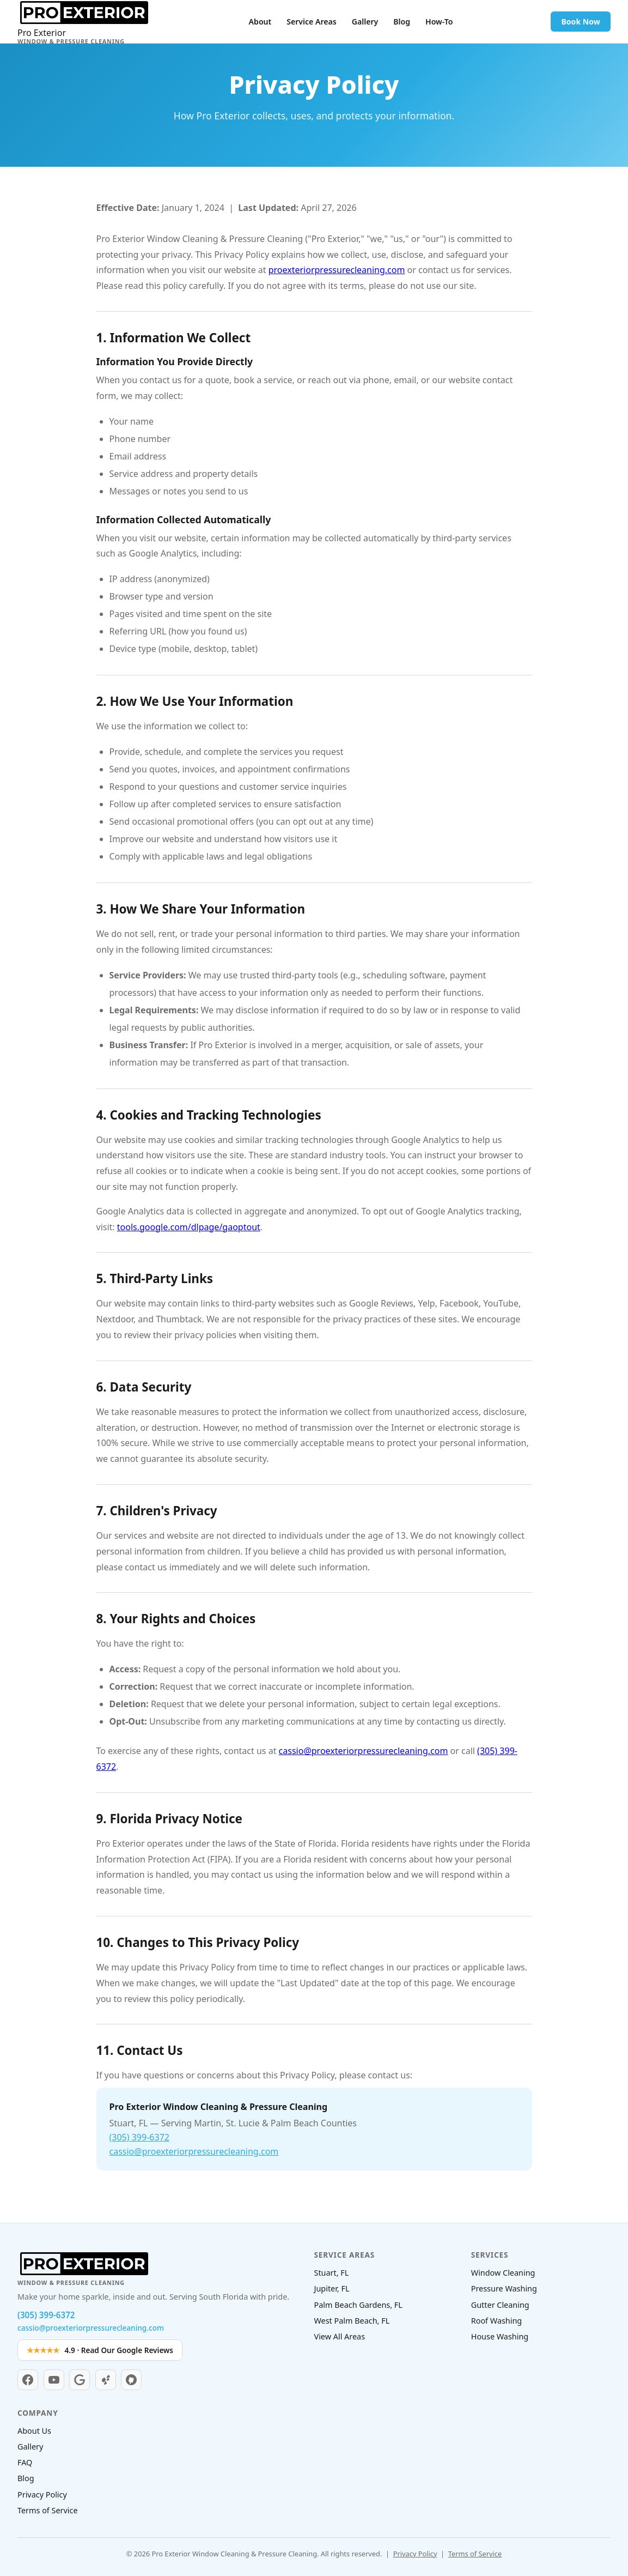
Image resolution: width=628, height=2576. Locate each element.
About (260, 21)
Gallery (365, 21)
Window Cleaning (503, 2272)
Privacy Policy (42, 2494)
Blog (401, 21)
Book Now (580, 21)
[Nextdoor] (131, 2379)
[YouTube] (54, 2379)
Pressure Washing (504, 2288)
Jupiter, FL (332, 2288)
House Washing (499, 2336)
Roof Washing (496, 2320)
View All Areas (339, 2336)
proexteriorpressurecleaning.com (337, 270)
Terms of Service (47, 2510)
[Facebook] (27, 2379)
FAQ (24, 2462)
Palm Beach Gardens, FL (358, 2305)
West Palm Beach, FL (352, 2320)
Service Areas (311, 21)
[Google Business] (79, 2379)
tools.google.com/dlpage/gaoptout (188, 1227)
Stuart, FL (331, 2272)
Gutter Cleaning (500, 2305)
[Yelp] (105, 2379)
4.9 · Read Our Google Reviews (100, 2350)
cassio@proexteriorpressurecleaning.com (363, 1751)
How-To (439, 21)
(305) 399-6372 (139, 2137)
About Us (34, 2431)
